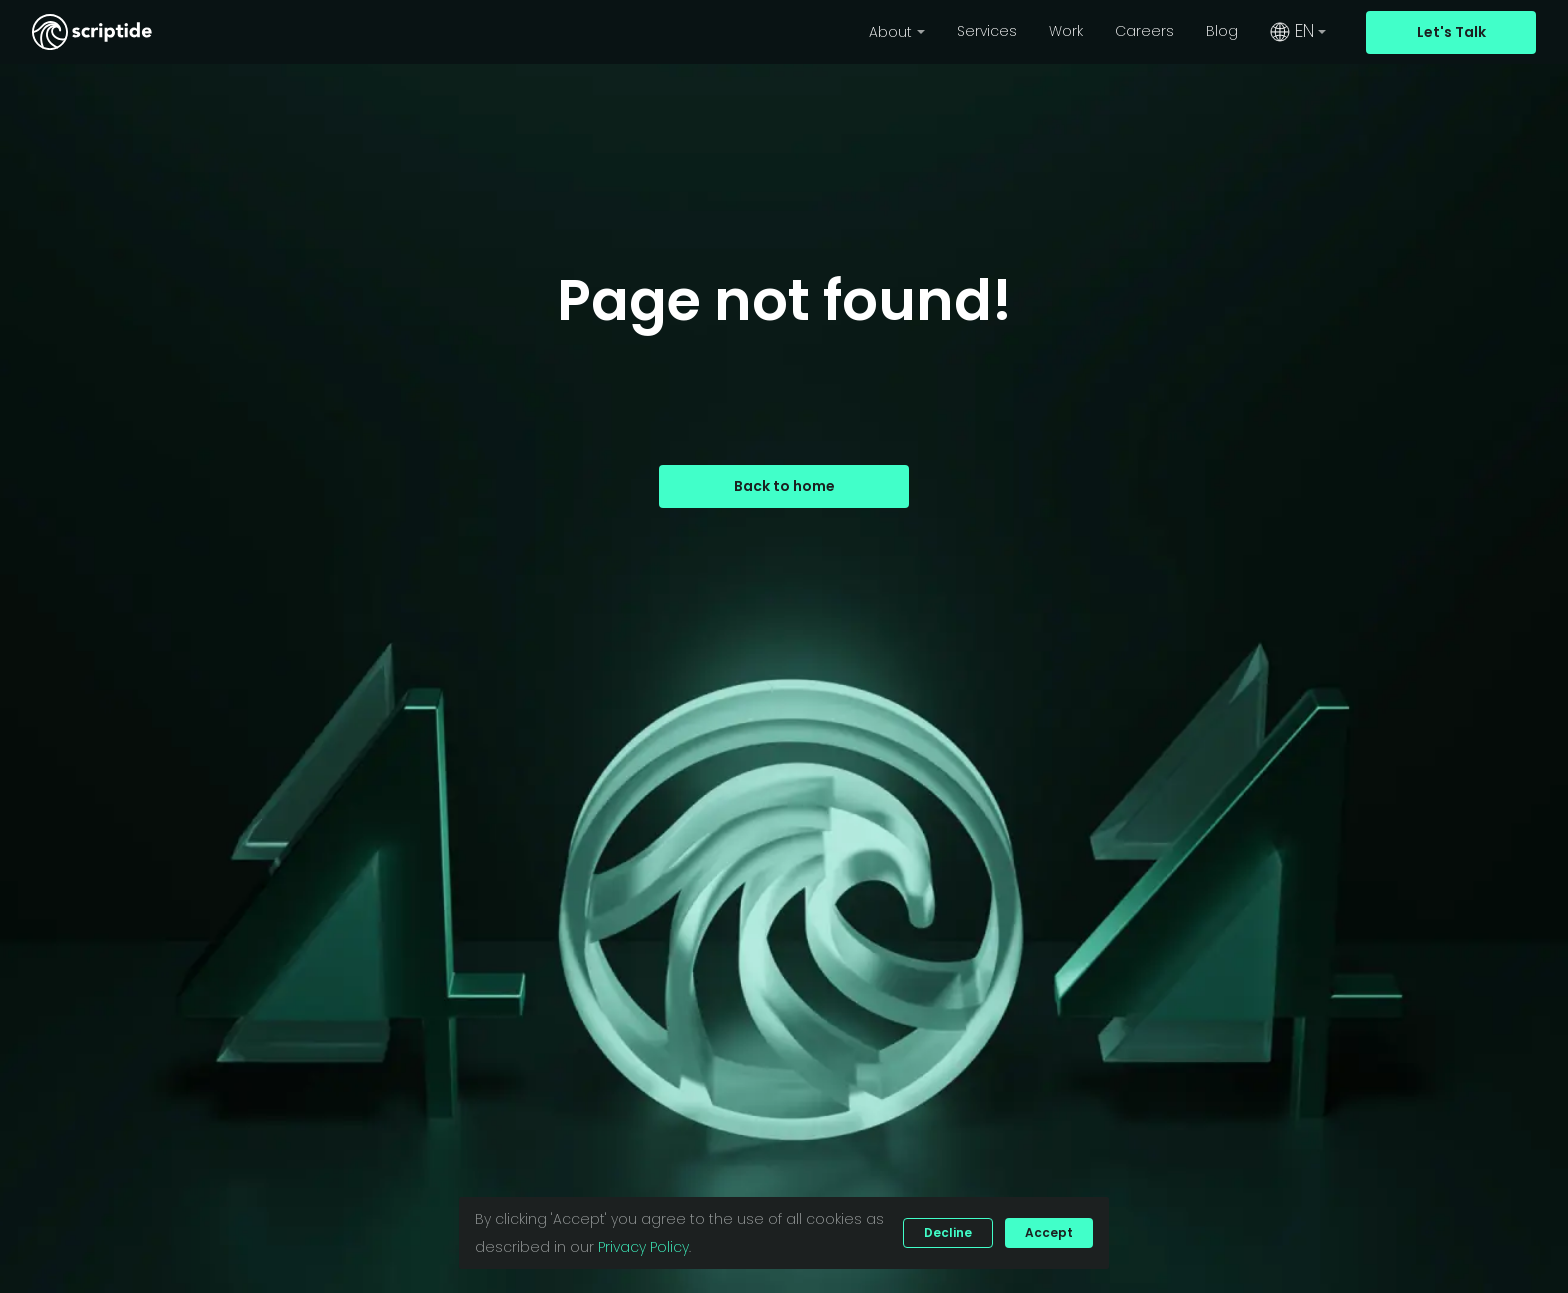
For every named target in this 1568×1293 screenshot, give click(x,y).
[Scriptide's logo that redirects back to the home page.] (92, 32)
